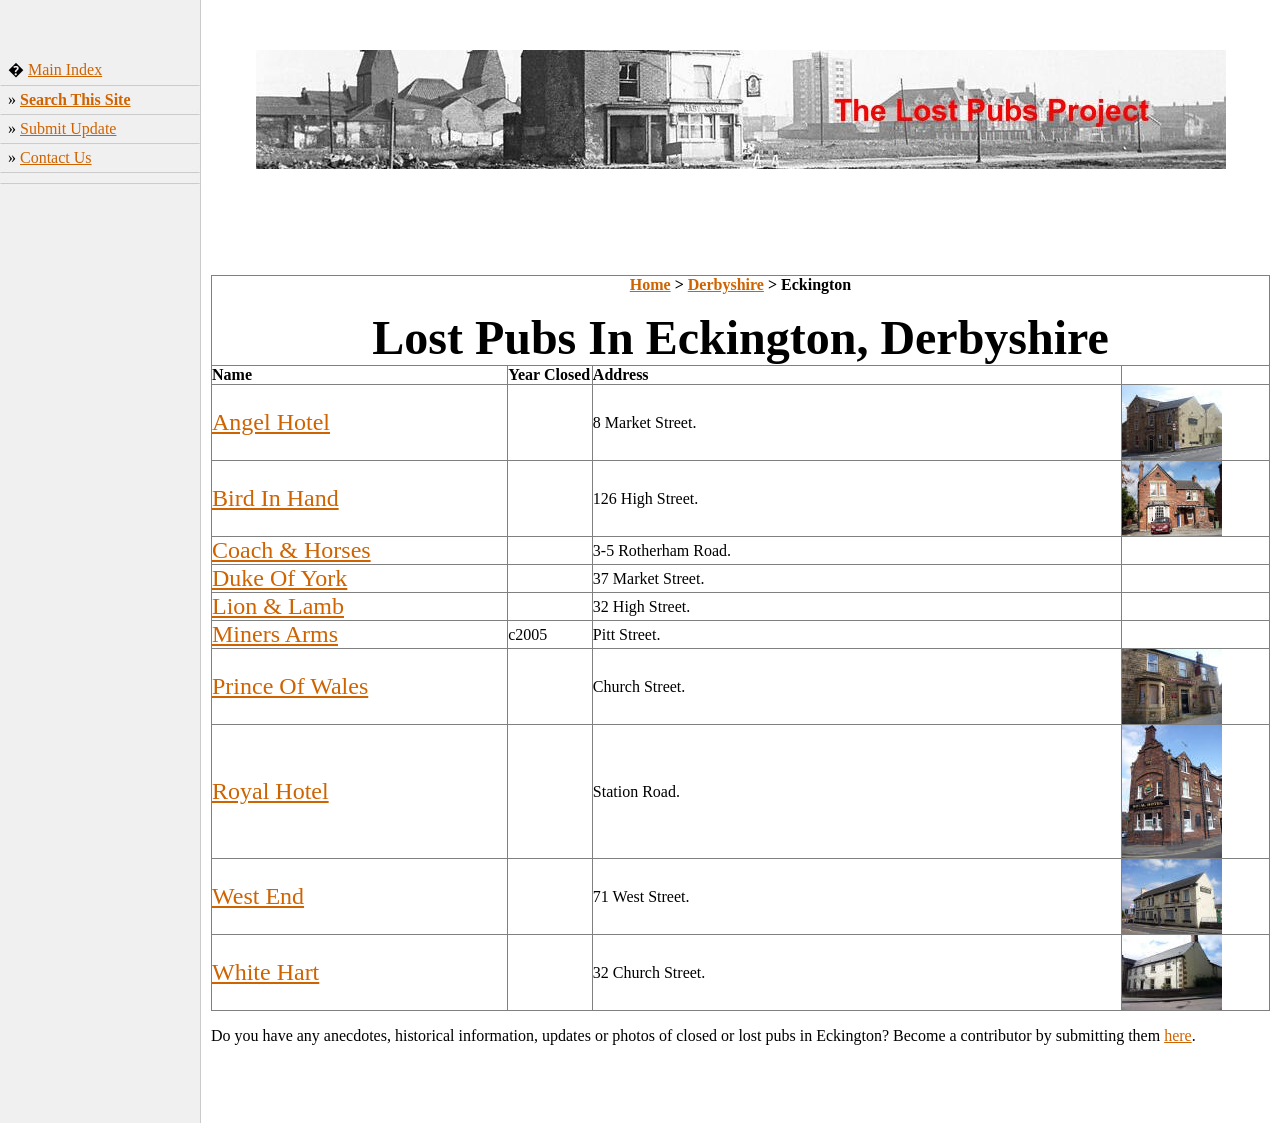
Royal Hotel (270, 791)
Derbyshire (726, 284)
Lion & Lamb (278, 606)
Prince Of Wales (290, 686)
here (1178, 1035)
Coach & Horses (291, 550)
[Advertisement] (100, 489)
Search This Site (75, 99)
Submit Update (68, 128)
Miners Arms (275, 634)
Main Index (65, 69)
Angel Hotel (271, 422)
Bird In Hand (275, 498)
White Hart (265, 972)
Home (650, 284)
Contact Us (56, 157)
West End (258, 896)
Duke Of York (279, 578)
